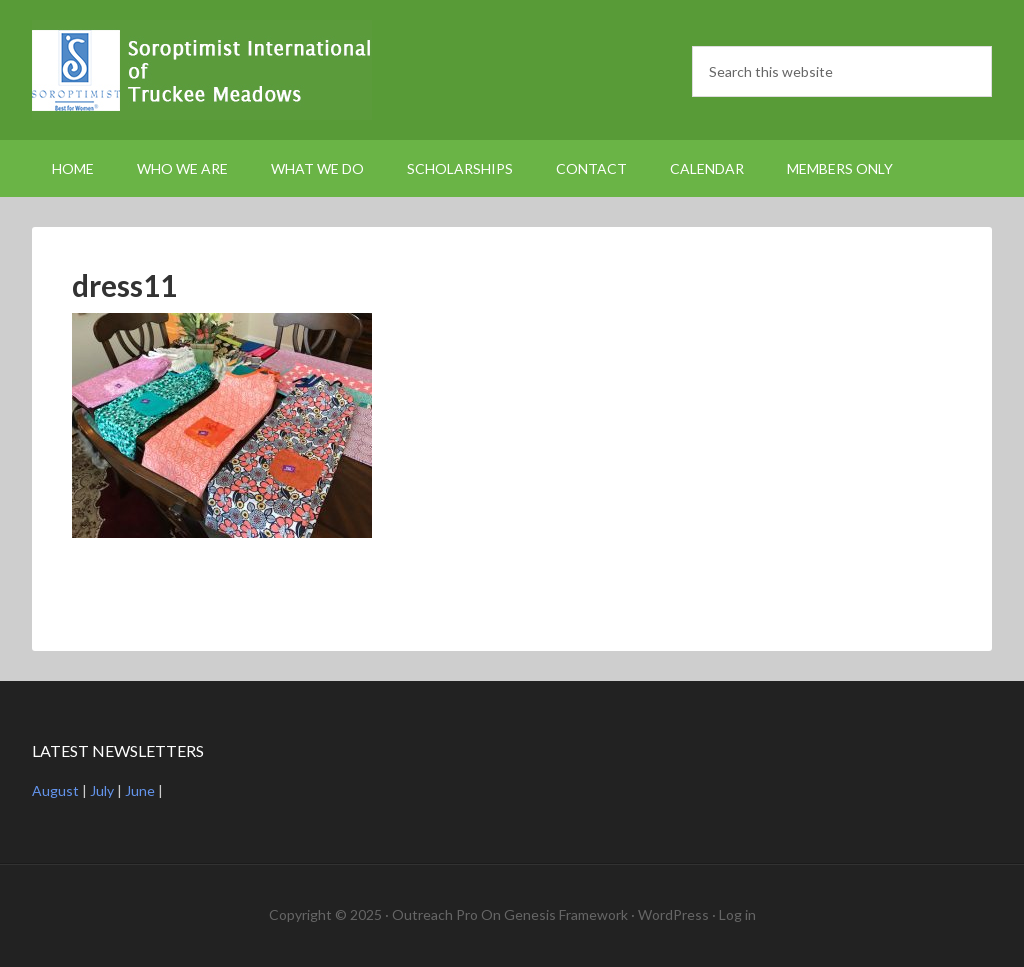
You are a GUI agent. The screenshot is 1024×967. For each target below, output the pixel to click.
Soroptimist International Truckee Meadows (202, 70)
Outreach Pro (435, 914)
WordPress (673, 914)
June (140, 790)
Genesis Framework (566, 914)
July (102, 790)
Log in (737, 914)
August (55, 790)
